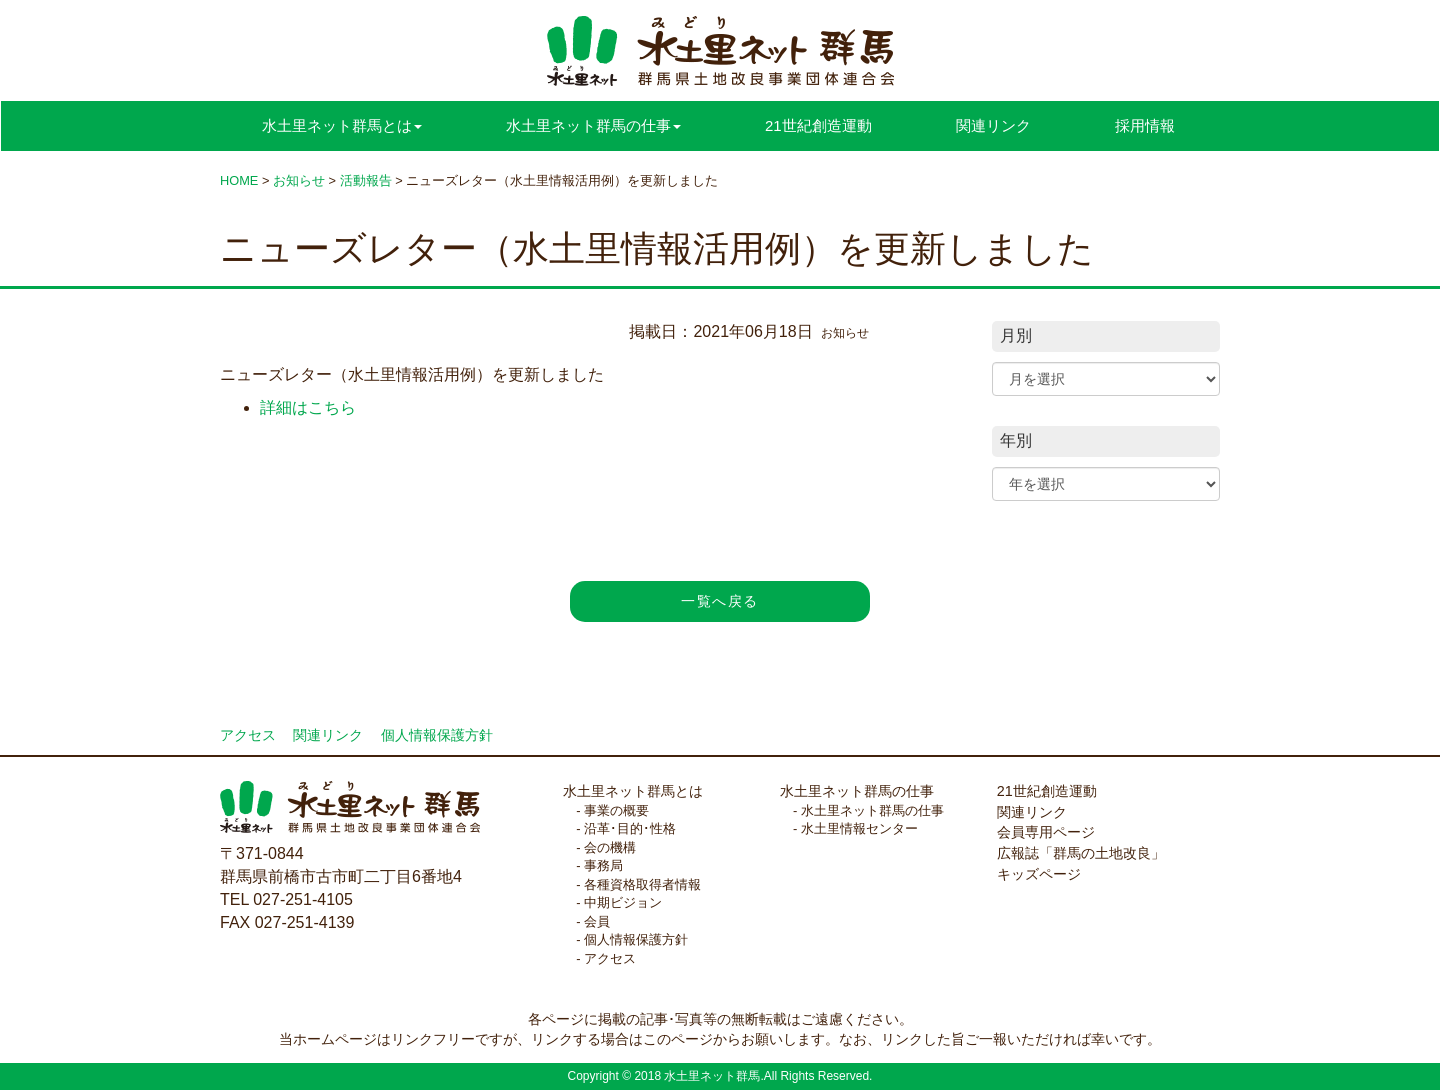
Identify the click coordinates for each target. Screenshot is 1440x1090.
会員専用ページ (1046, 832)
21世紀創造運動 (818, 125)
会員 (597, 921)
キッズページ (1039, 874)
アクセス (248, 735)
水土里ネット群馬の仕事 (857, 791)
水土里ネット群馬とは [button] (342, 125)
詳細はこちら (308, 407)
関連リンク (993, 125)
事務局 (603, 865)
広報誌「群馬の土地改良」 (1081, 853)
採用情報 (1145, 125)
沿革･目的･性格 (630, 828)
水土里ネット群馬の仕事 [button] (593, 125)
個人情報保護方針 (437, 735)
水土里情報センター (859, 828)
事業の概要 (616, 810)
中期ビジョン (623, 902)
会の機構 (610, 847)
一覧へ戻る (719, 601)
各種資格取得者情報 (642, 884)
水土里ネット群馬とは (633, 791)
